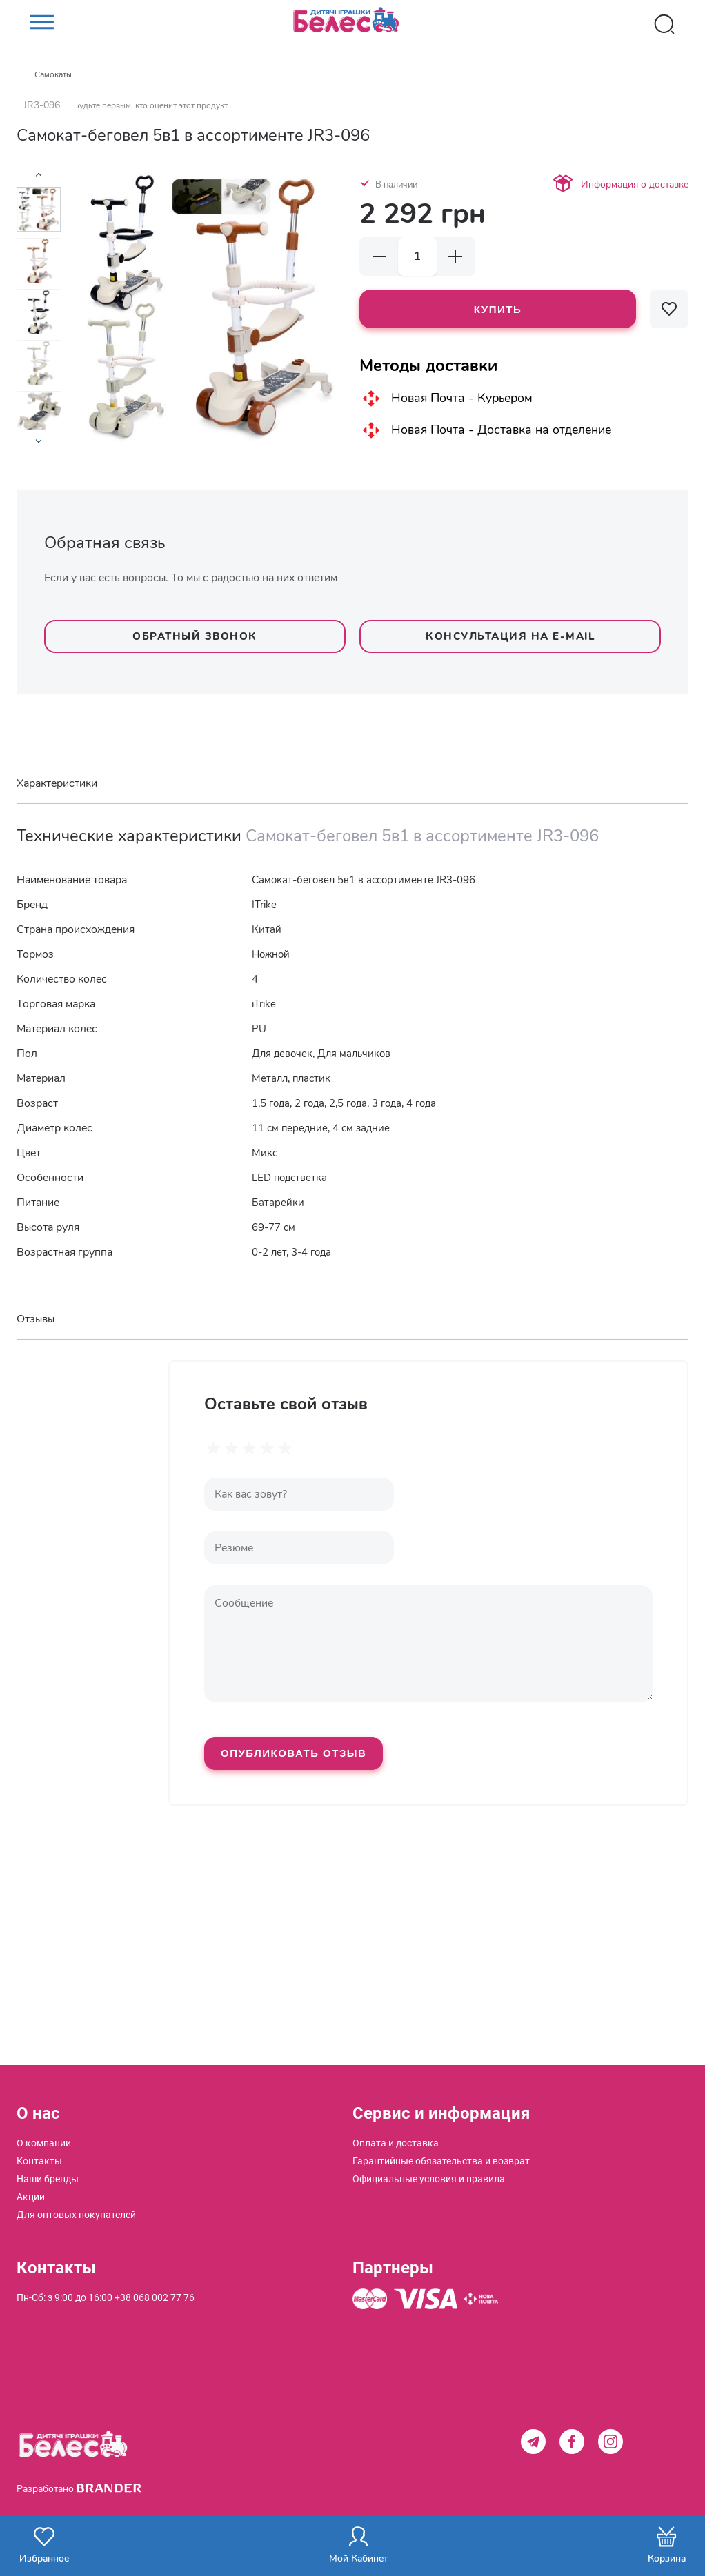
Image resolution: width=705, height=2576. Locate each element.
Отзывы (35, 1319)
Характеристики (57, 783)
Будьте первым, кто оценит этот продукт (151, 105)
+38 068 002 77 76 (155, 2297)
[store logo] (352, 24)
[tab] (352, 783)
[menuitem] (44, 2143)
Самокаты (53, 74)
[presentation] (39, 179)
